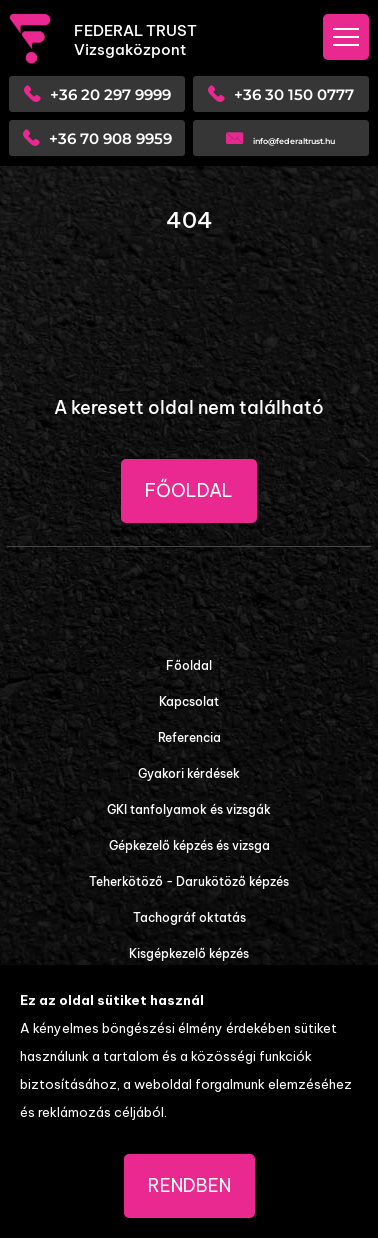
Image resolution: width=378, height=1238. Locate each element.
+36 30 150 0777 (294, 94)
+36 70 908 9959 (110, 138)
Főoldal (189, 490)
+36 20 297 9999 (110, 94)
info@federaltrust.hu (294, 141)
